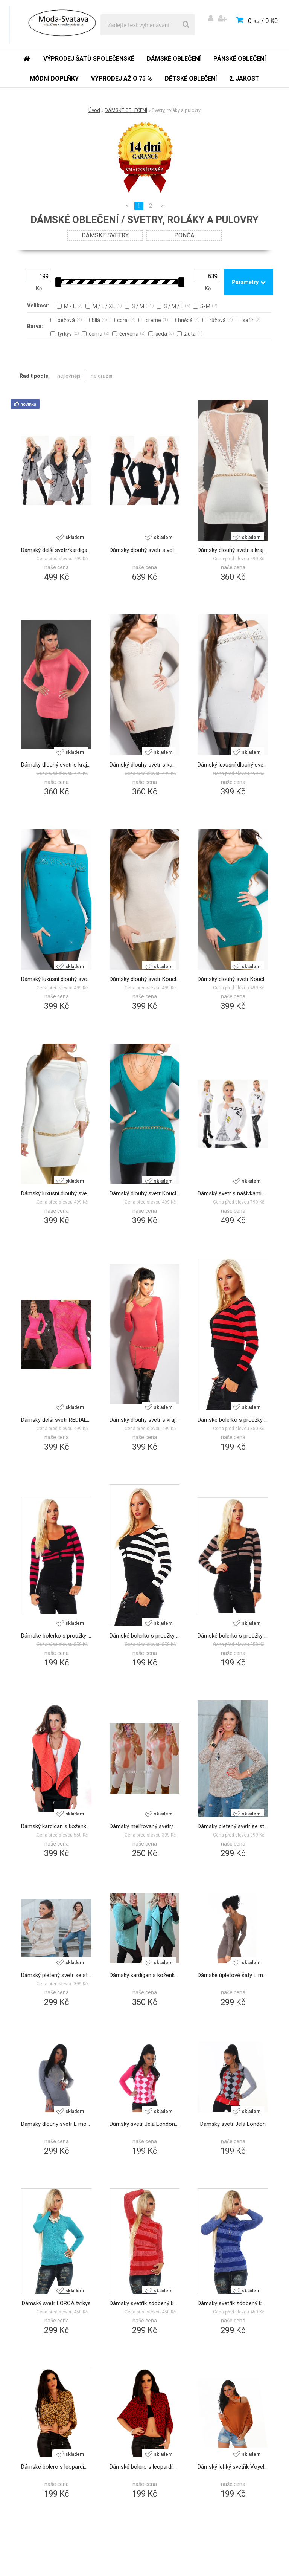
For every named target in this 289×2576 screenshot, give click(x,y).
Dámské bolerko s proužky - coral (233, 1419)
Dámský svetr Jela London (233, 2124)
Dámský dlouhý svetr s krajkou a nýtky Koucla (233, 550)
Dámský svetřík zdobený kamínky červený (145, 2303)
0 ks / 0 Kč (263, 20)
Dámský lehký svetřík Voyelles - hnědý (233, 2466)
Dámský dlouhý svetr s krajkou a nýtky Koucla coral (56, 764)
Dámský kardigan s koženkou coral (56, 1826)
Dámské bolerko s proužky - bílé (145, 1635)
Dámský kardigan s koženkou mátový (145, 1975)
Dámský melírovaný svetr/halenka (145, 1826)
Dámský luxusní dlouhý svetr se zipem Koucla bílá (56, 1193)
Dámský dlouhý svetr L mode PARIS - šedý (56, 2124)
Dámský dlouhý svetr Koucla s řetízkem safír (233, 979)
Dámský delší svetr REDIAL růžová (56, 1419)
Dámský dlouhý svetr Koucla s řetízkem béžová (145, 979)
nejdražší (101, 376)
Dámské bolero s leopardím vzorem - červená (145, 2466)
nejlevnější (69, 376)
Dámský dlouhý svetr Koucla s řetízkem (145, 1193)
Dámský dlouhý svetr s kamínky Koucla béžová (145, 764)
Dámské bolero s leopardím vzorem (56, 2466)
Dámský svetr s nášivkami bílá (233, 1193)
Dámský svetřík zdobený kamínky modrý (233, 2303)
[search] (185, 24)
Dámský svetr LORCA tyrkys (56, 2303)
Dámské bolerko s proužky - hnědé (233, 1635)
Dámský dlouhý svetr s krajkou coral (145, 1419)
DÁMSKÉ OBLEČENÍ (126, 110)
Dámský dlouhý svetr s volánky (145, 550)
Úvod (94, 110)
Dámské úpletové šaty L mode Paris (233, 1975)
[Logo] (61, 25)
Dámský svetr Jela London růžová (145, 2124)
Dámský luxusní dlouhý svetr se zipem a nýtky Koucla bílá (233, 764)
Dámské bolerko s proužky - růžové (56, 1635)
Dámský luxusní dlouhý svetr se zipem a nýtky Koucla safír (56, 979)
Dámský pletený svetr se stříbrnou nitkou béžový (233, 1826)
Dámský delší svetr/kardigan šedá (56, 550)
